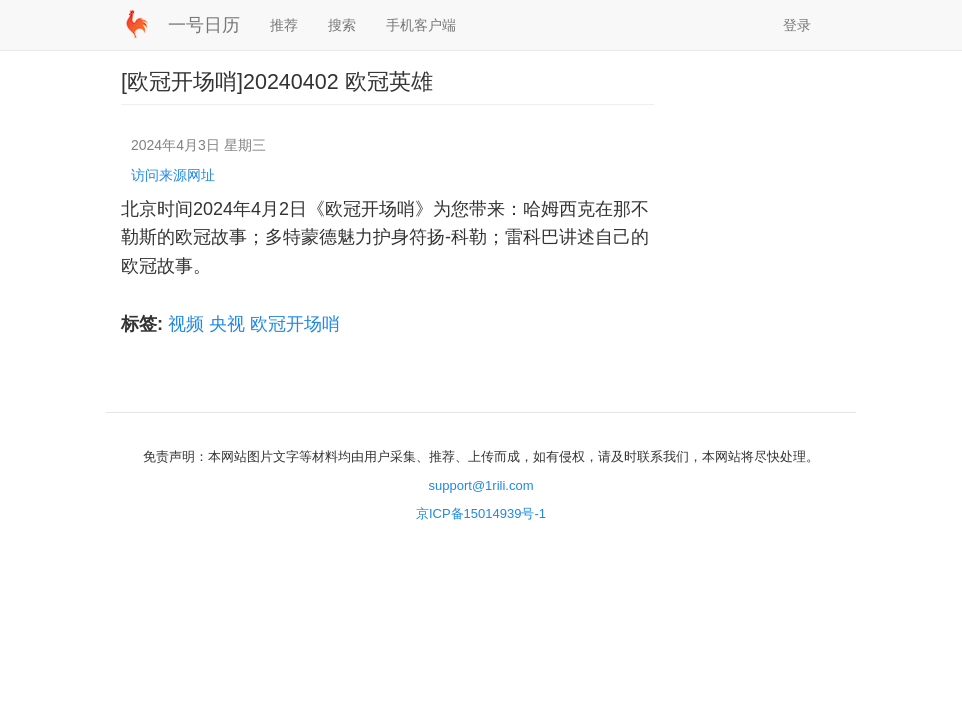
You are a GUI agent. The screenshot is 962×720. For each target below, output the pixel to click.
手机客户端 (421, 25)
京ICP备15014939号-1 (481, 513)
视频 (186, 324)
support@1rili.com (481, 485)
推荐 (284, 25)
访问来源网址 (173, 175)
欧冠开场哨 (295, 324)
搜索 (342, 25)
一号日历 (204, 25)
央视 (227, 324)
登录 (797, 25)
